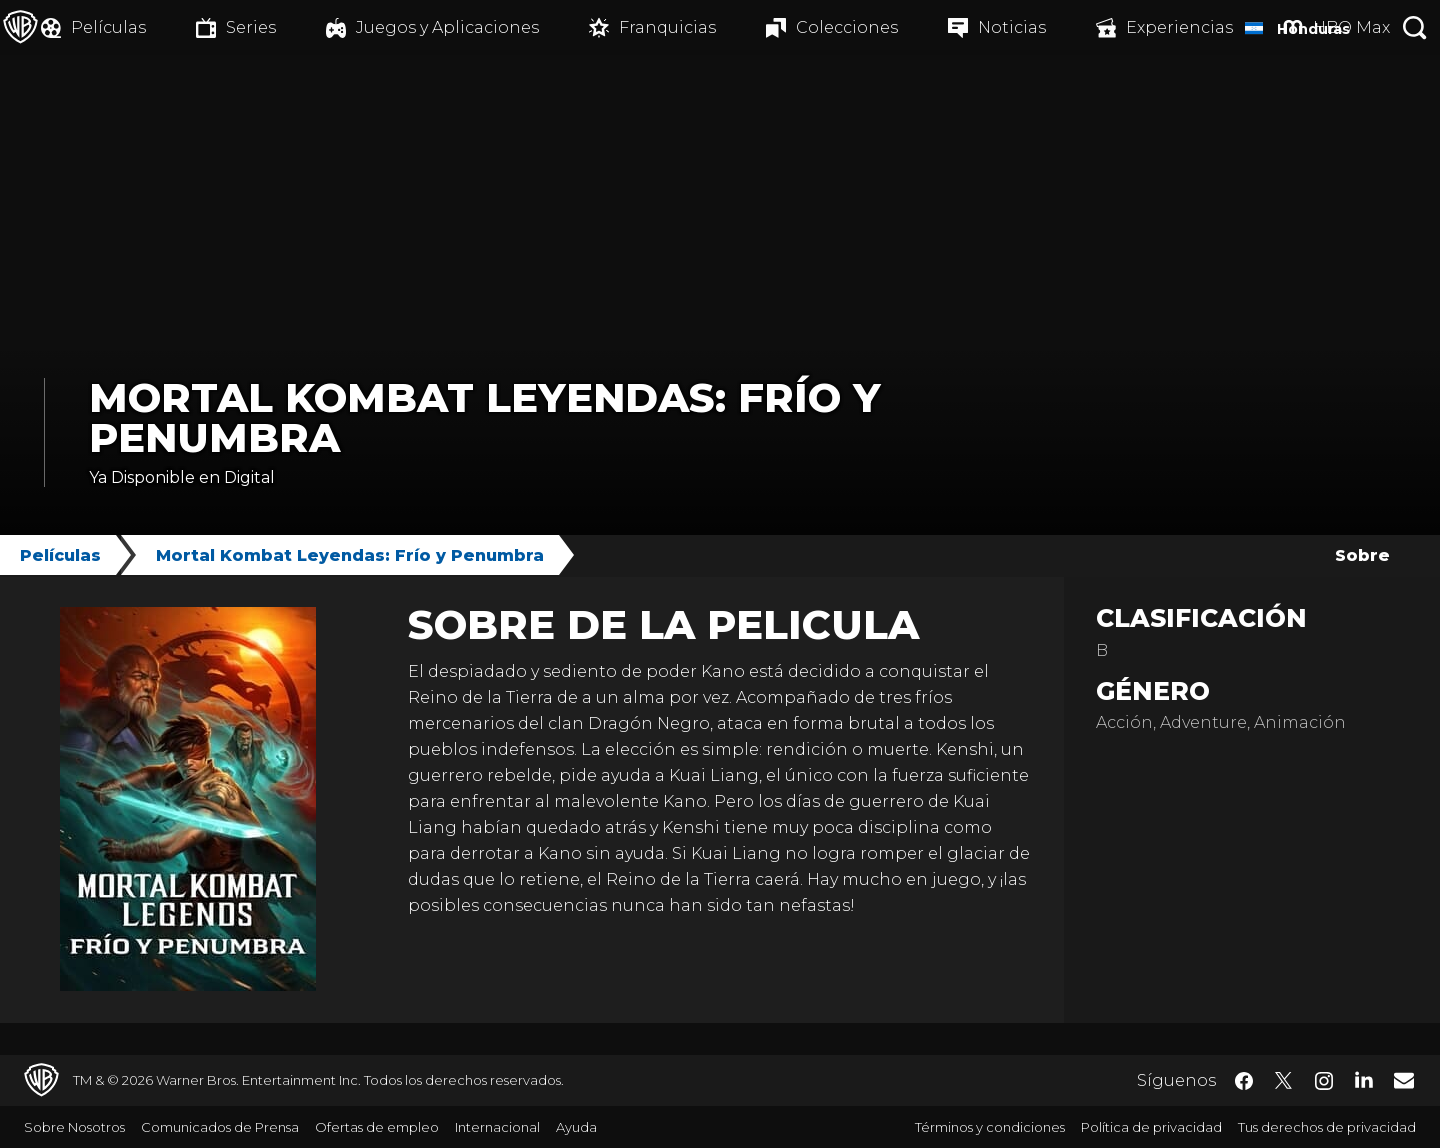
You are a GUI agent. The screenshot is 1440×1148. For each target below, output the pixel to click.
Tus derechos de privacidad (1327, 1127)
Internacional (497, 1127)
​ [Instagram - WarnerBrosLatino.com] (1324, 1081)
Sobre (1362, 555)
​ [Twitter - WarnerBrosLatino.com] (1284, 1081)
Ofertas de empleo (377, 1127)
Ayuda (576, 1127)
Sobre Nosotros (74, 1127)
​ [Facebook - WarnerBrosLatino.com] (1244, 1081)
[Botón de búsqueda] (1415, 27)
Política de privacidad (1151, 1127)
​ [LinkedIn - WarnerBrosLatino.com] (1364, 1079)
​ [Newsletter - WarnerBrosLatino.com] (1404, 1080)
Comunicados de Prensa (220, 1127)
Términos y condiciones (990, 1127)
